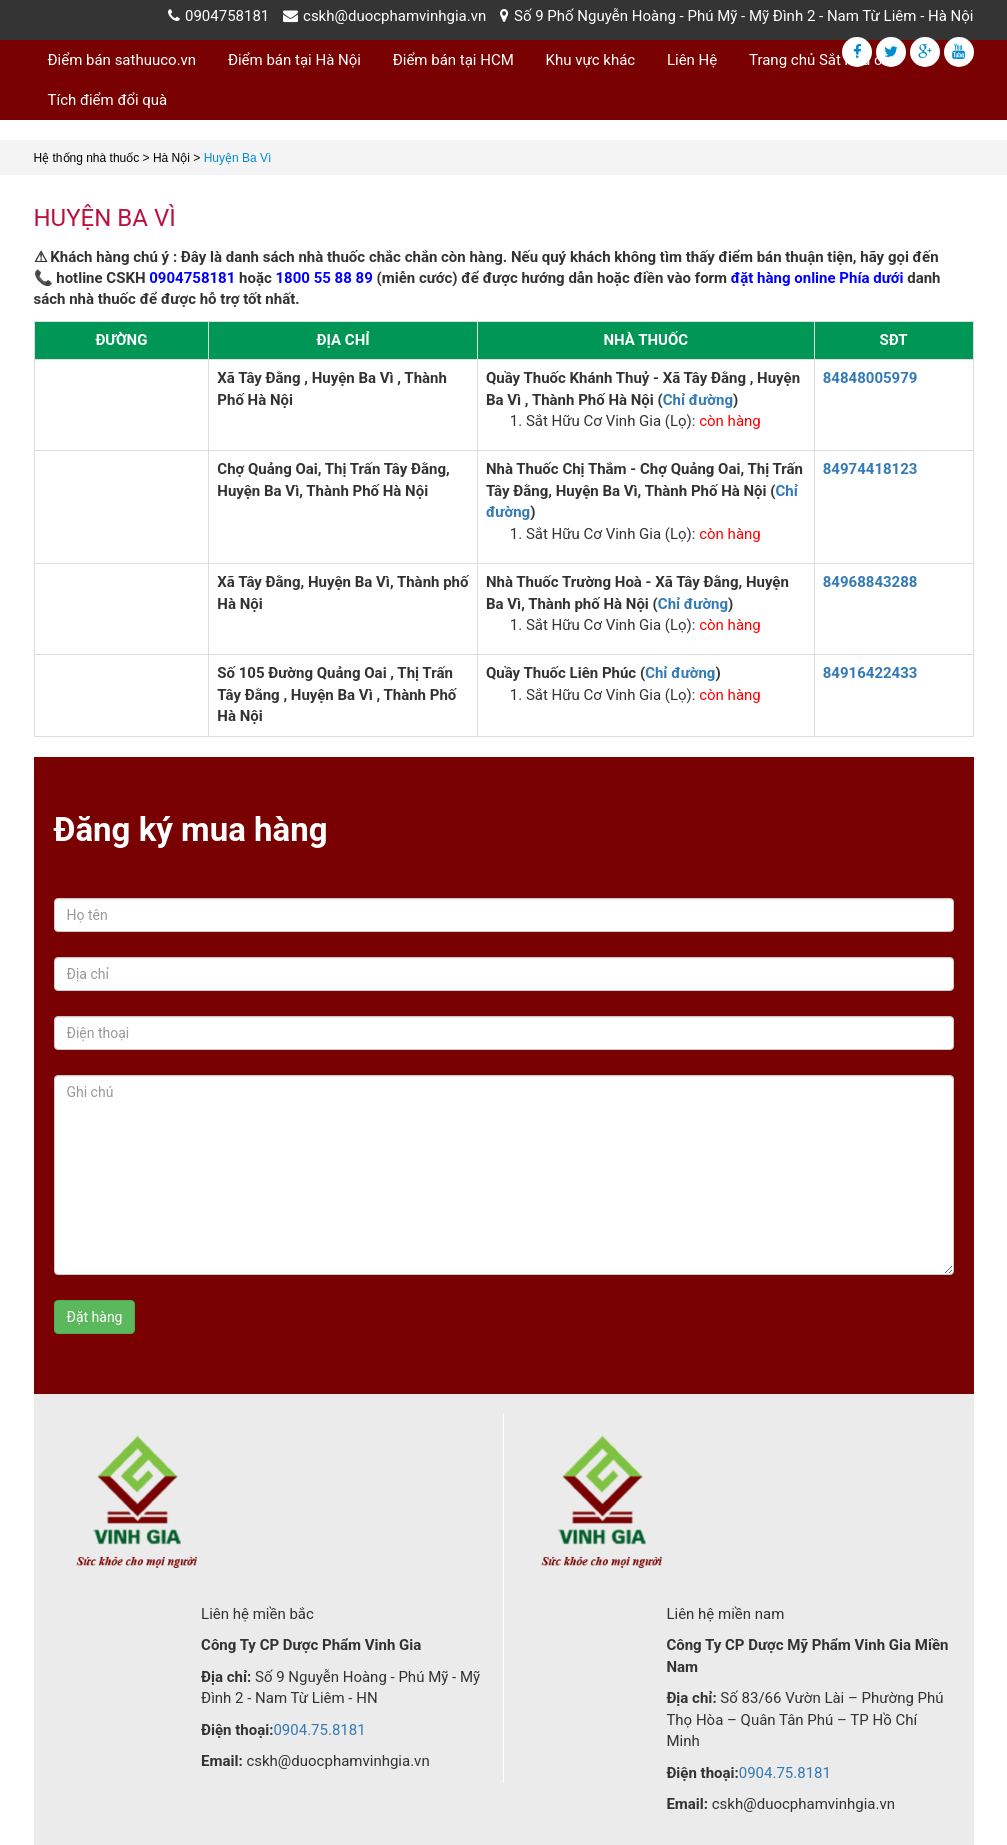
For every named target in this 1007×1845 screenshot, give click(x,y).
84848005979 (870, 378)
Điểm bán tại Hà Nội (294, 60)
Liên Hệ (692, 60)
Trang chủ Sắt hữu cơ (820, 60)
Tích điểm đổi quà (108, 100)
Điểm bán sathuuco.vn (122, 60)
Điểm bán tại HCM (453, 60)
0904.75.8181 (319, 1730)
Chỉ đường (698, 400)
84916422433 (870, 673)
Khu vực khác (591, 60)
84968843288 (870, 582)
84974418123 (870, 469)
